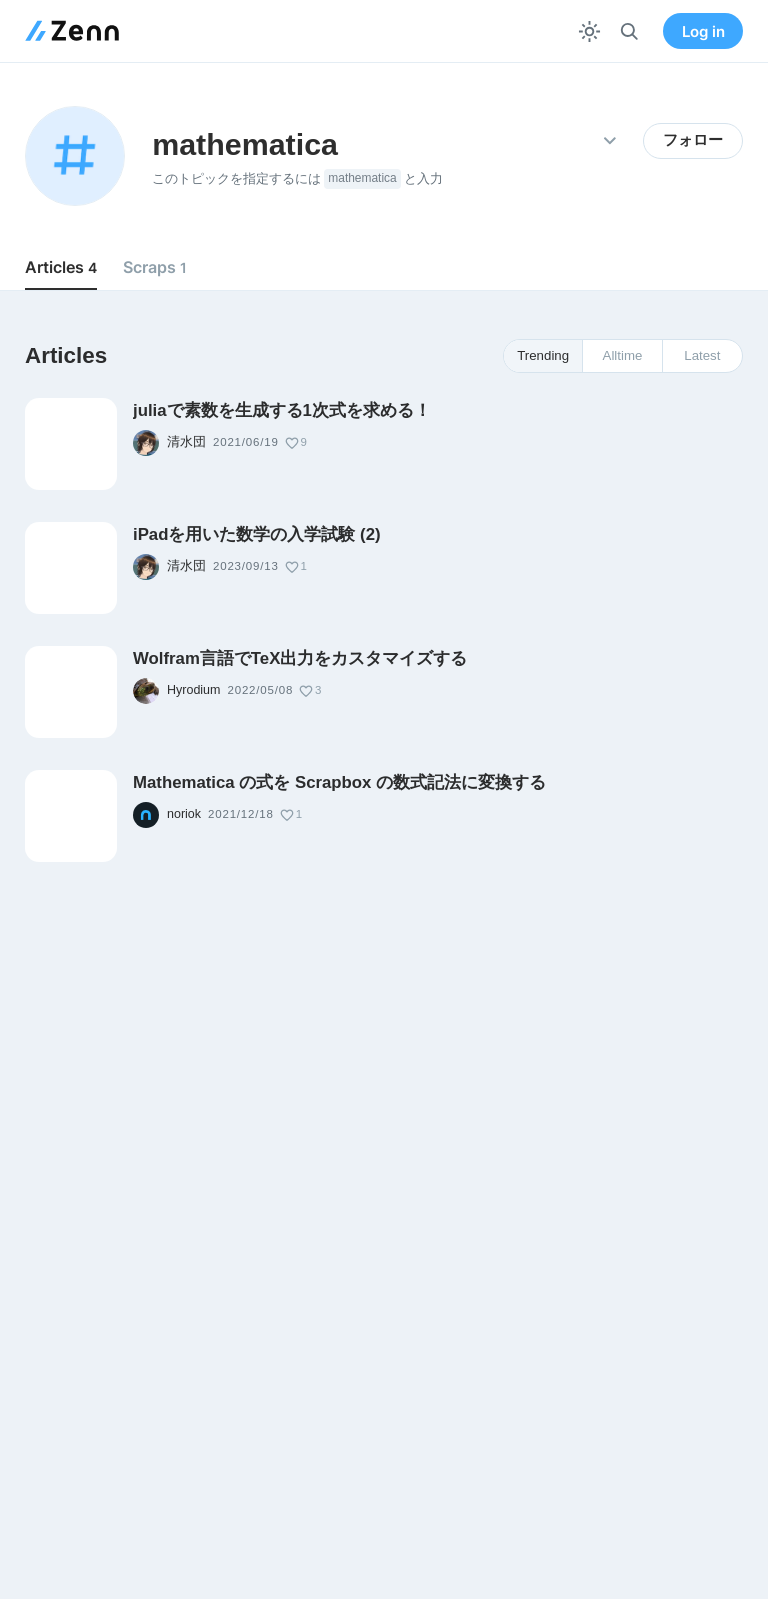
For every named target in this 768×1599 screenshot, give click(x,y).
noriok (184, 814)
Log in (703, 31)
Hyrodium (194, 690)
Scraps (155, 267)
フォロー (693, 140)
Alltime (623, 355)
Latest (702, 355)
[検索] (629, 31)
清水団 (186, 442)
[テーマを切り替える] (589, 31)
